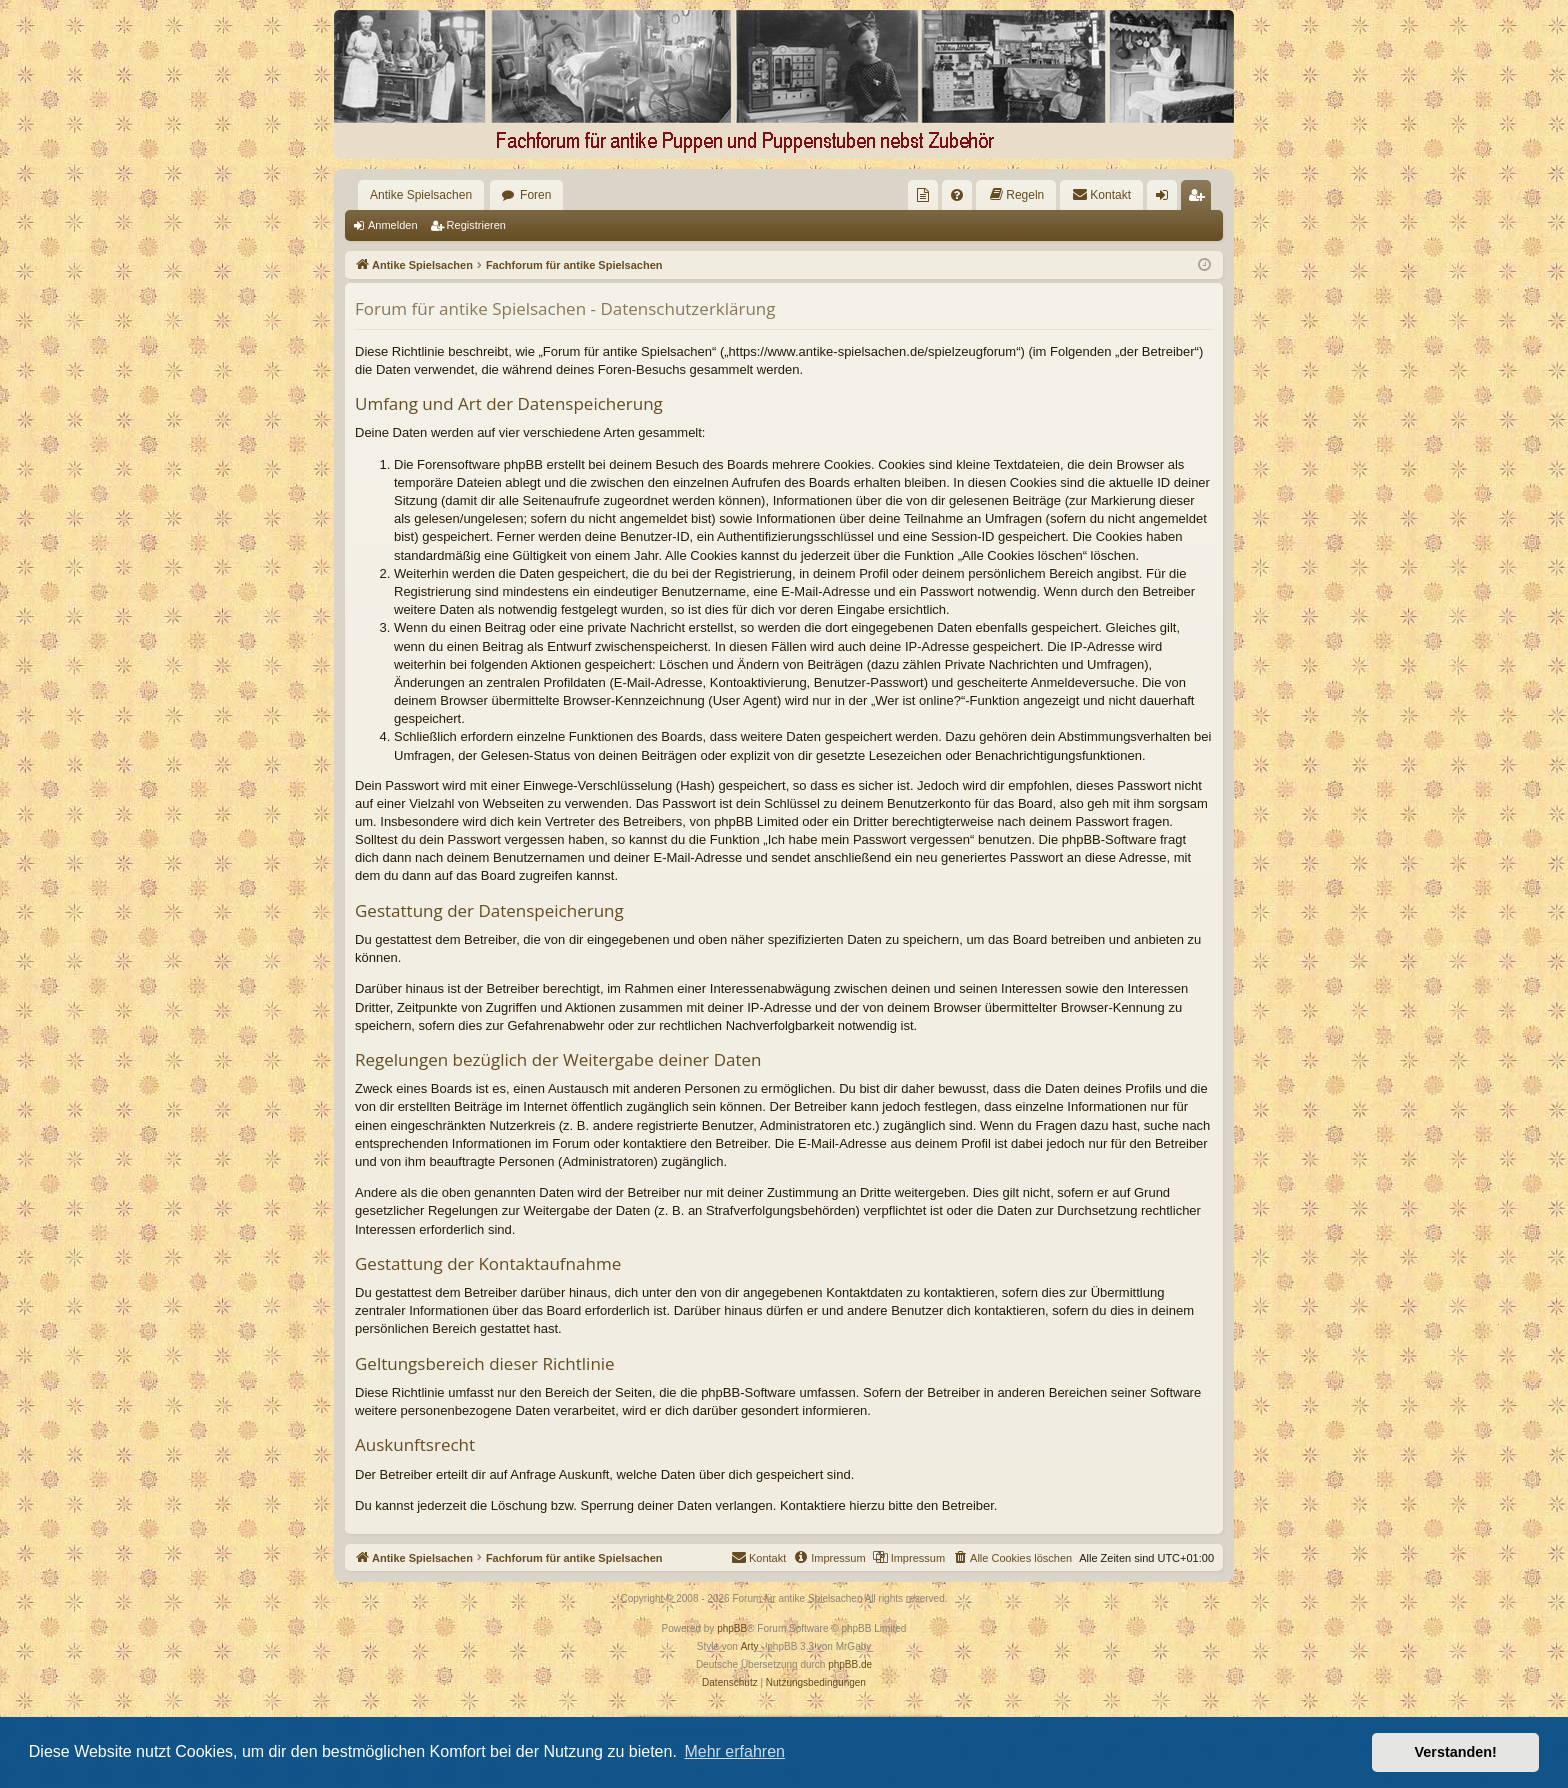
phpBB (732, 1628)
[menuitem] (923, 195)
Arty (750, 1646)
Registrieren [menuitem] (1200, 199)
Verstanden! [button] (1456, 1752)
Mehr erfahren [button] (734, 1751)
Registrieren (476, 225)
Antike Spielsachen (421, 195)
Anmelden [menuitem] (1166, 199)
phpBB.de (850, 1664)
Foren (535, 195)
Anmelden (393, 225)
